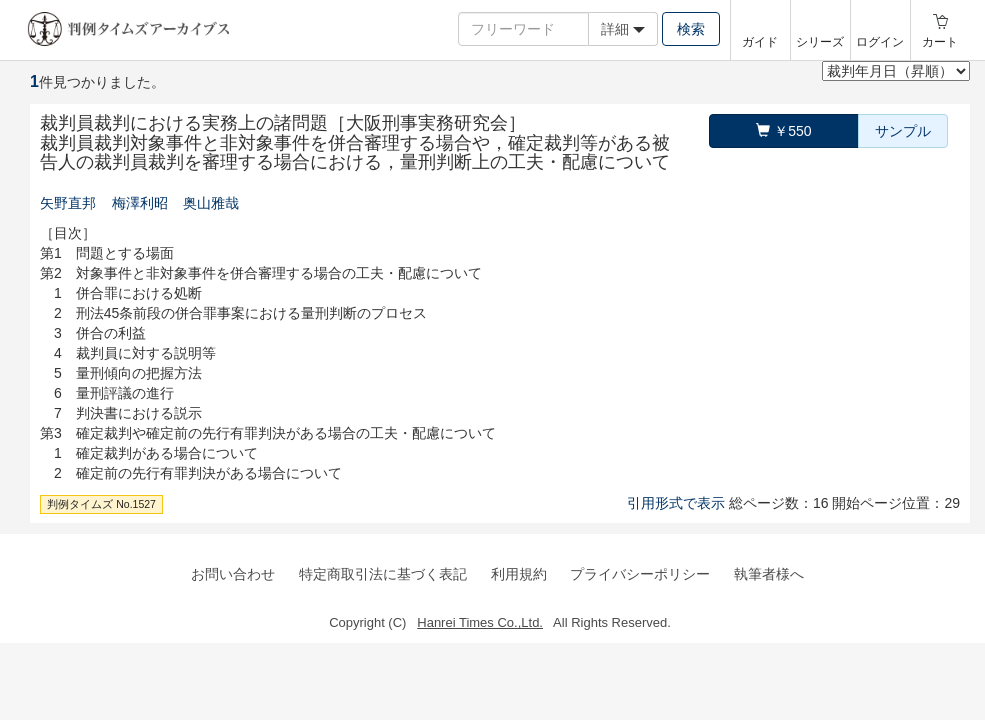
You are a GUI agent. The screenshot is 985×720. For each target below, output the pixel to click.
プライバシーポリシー (640, 574)
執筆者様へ (769, 574)
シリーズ (820, 42)
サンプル (903, 131)
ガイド (760, 42)
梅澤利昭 (140, 203)
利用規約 (519, 574)
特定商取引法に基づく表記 (383, 574)
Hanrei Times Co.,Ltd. (480, 622)
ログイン (880, 42)
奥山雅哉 (211, 203)
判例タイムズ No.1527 (101, 504)
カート (940, 42)
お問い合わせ (233, 574)
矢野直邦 (68, 203)
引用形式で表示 (676, 503)
